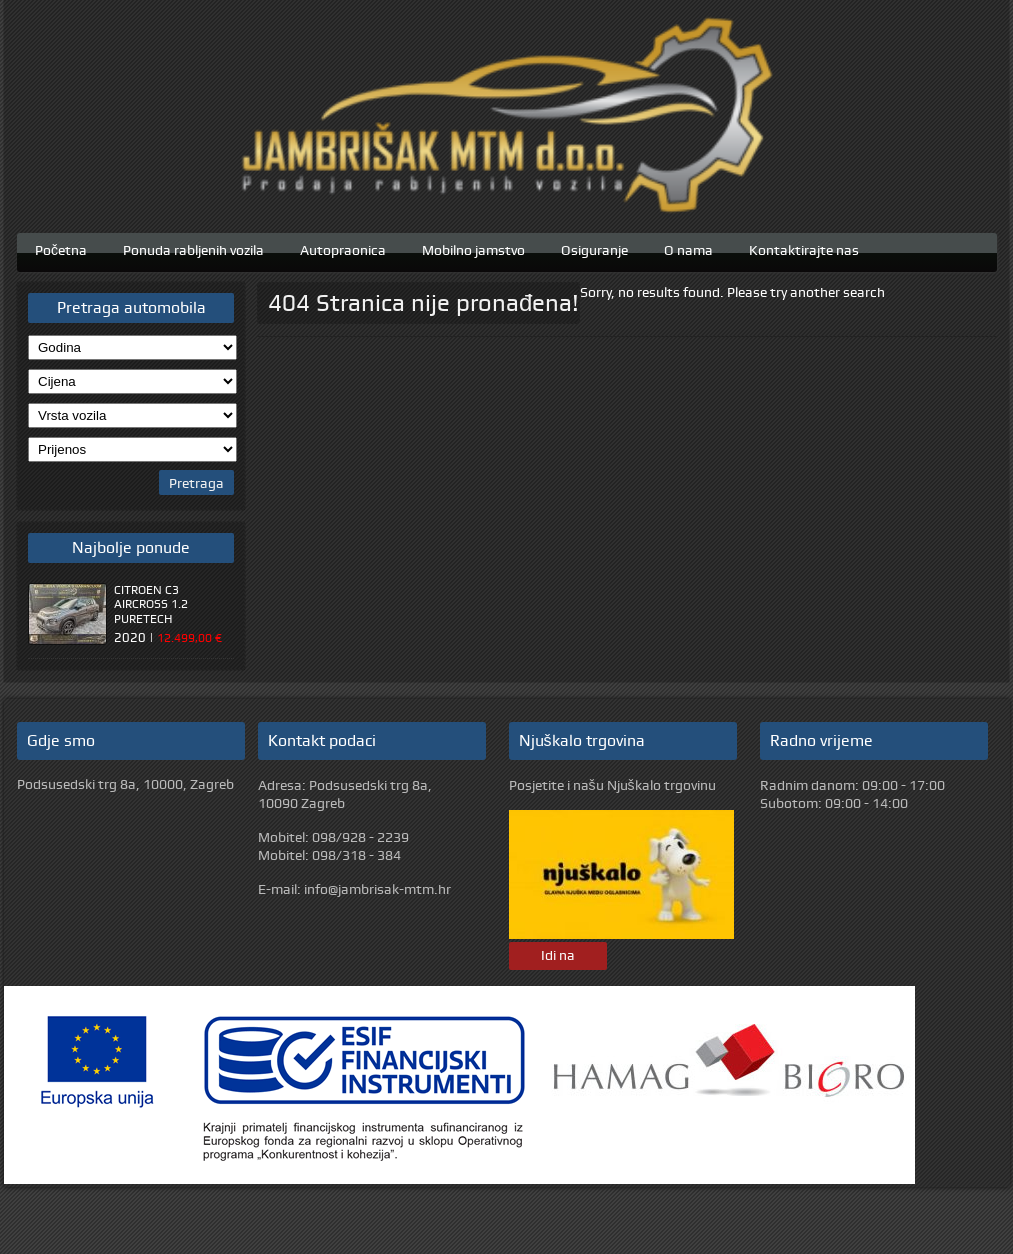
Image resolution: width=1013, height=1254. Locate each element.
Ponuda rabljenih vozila (193, 248)
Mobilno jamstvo (473, 248)
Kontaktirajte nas (804, 248)
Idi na (558, 955)
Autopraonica (343, 248)
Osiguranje (594, 248)
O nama (688, 248)
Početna (61, 248)
